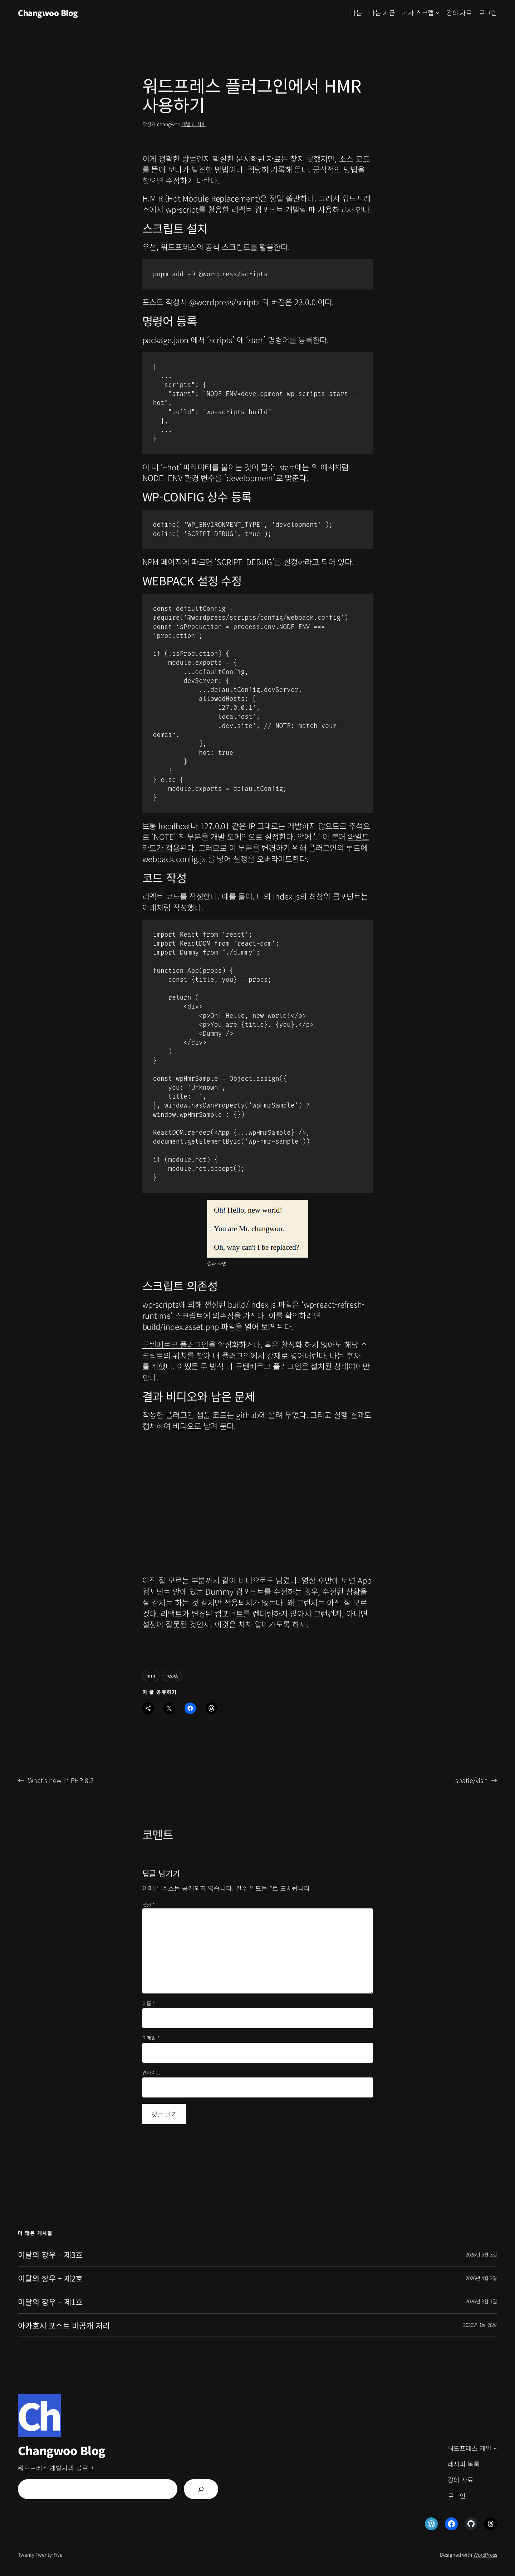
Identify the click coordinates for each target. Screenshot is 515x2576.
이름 (148, 2003)
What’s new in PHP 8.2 (61, 1780)
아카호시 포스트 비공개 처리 (64, 2325)
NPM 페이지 (162, 561)
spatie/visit (471, 1780)
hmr (151, 1675)
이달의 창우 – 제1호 (50, 2301)
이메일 (151, 2038)
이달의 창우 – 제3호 (50, 2254)
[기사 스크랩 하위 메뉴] (438, 13)
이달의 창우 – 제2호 (50, 2278)
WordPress (485, 2554)
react (172, 1675)
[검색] (201, 2489)
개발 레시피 (193, 124)
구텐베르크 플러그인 (175, 1344)
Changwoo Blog (48, 12)
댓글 (148, 1904)
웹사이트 (151, 2072)
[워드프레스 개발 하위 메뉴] (495, 2448)
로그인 (488, 12)
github (247, 1414)
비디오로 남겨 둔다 (203, 1425)
